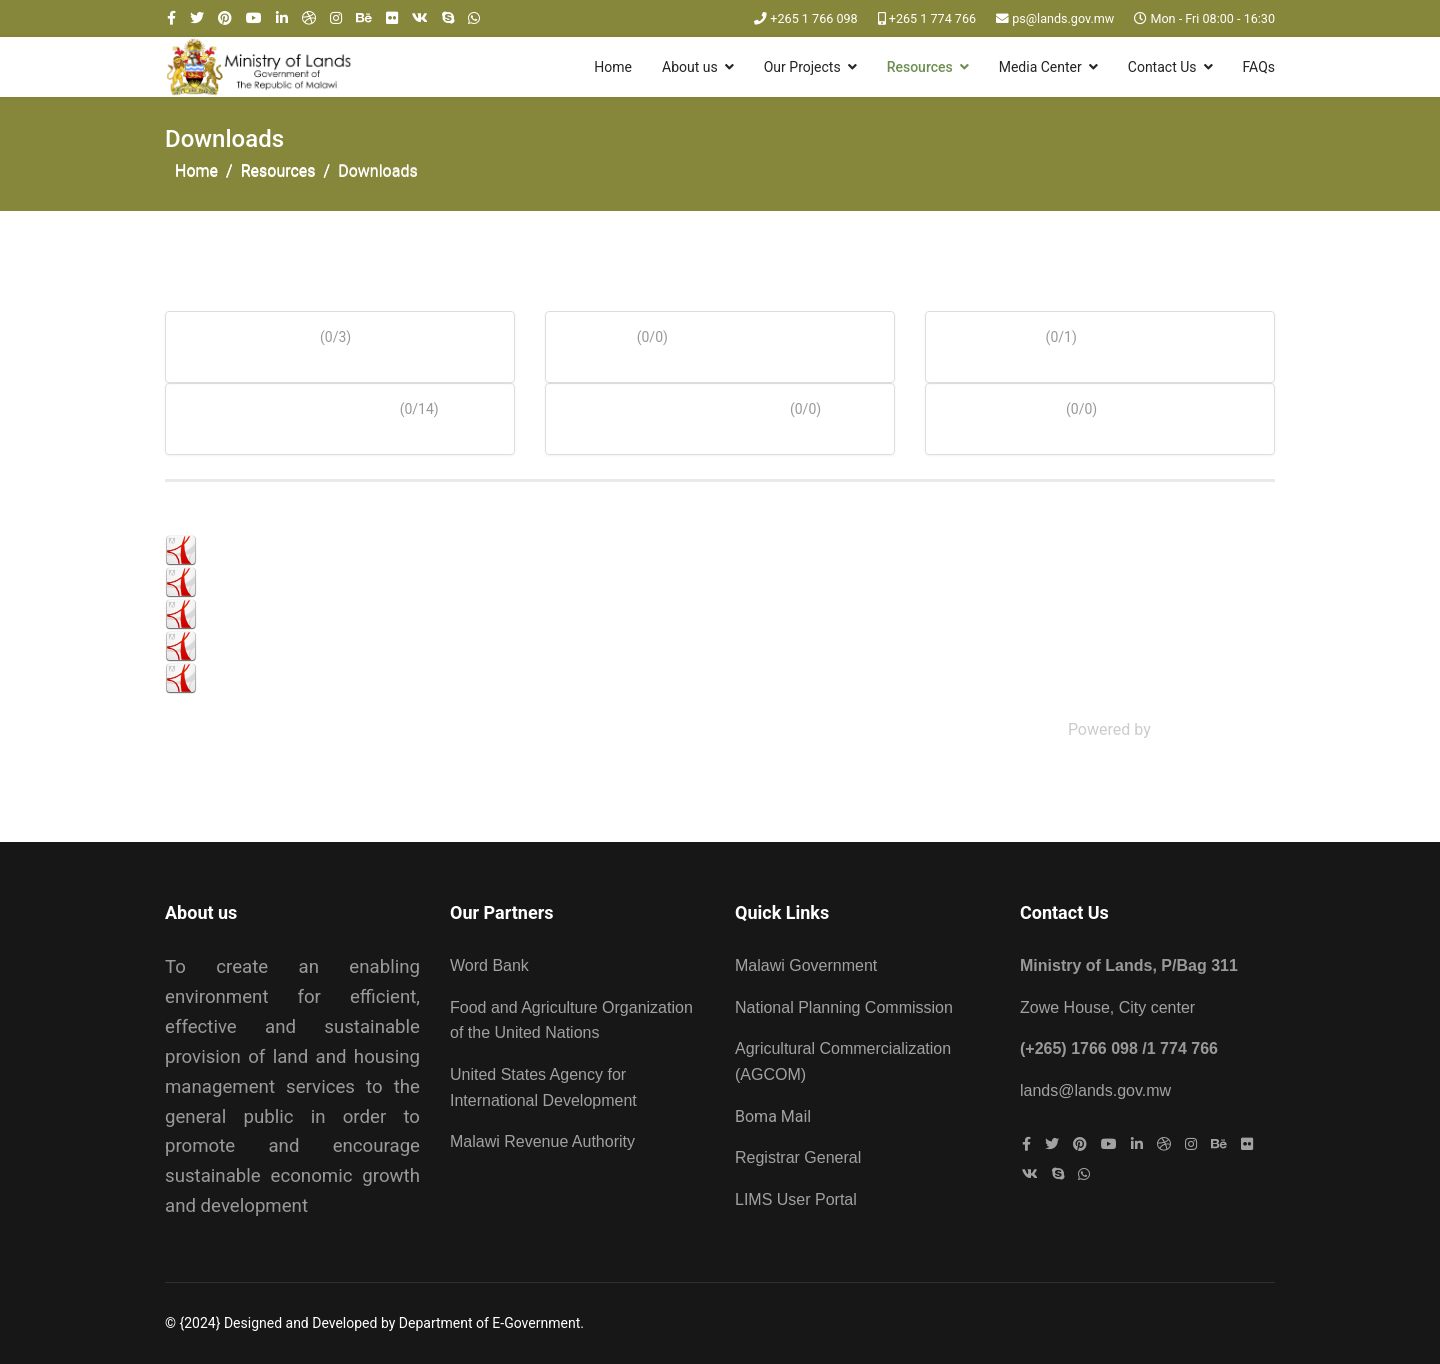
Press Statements (281, 404)
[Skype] (448, 18)
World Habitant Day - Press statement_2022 (355, 677)
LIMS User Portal (796, 1199)
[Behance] (364, 18)
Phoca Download (1215, 729)
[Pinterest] (225, 18)
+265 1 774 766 (932, 18)
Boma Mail (773, 1116)
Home (613, 67)
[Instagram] (336, 18)
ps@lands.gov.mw (1063, 18)
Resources (920, 67)
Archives (984, 332)
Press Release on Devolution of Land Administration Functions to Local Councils (485, 645)
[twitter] (197, 18)
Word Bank (489, 965)
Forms (590, 332)
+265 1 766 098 (813, 18)
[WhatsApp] (474, 18)
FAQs (1259, 67)
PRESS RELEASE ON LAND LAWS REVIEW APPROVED (391, 549)
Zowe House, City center (1107, 1007)
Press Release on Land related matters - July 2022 (378, 581)
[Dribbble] (309, 18)
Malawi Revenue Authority (542, 1141)
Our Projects (802, 67)
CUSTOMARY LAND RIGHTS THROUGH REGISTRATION (396, 613)
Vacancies (994, 404)
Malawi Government (806, 965)
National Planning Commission (844, 1007)
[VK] (420, 18)
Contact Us (1162, 67)
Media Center (1040, 67)
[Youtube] (254, 18)
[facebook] (171, 18)
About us (690, 67)
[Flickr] (392, 18)
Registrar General (798, 1157)
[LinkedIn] (282, 18)
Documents (241, 332)
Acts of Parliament (666, 404)
